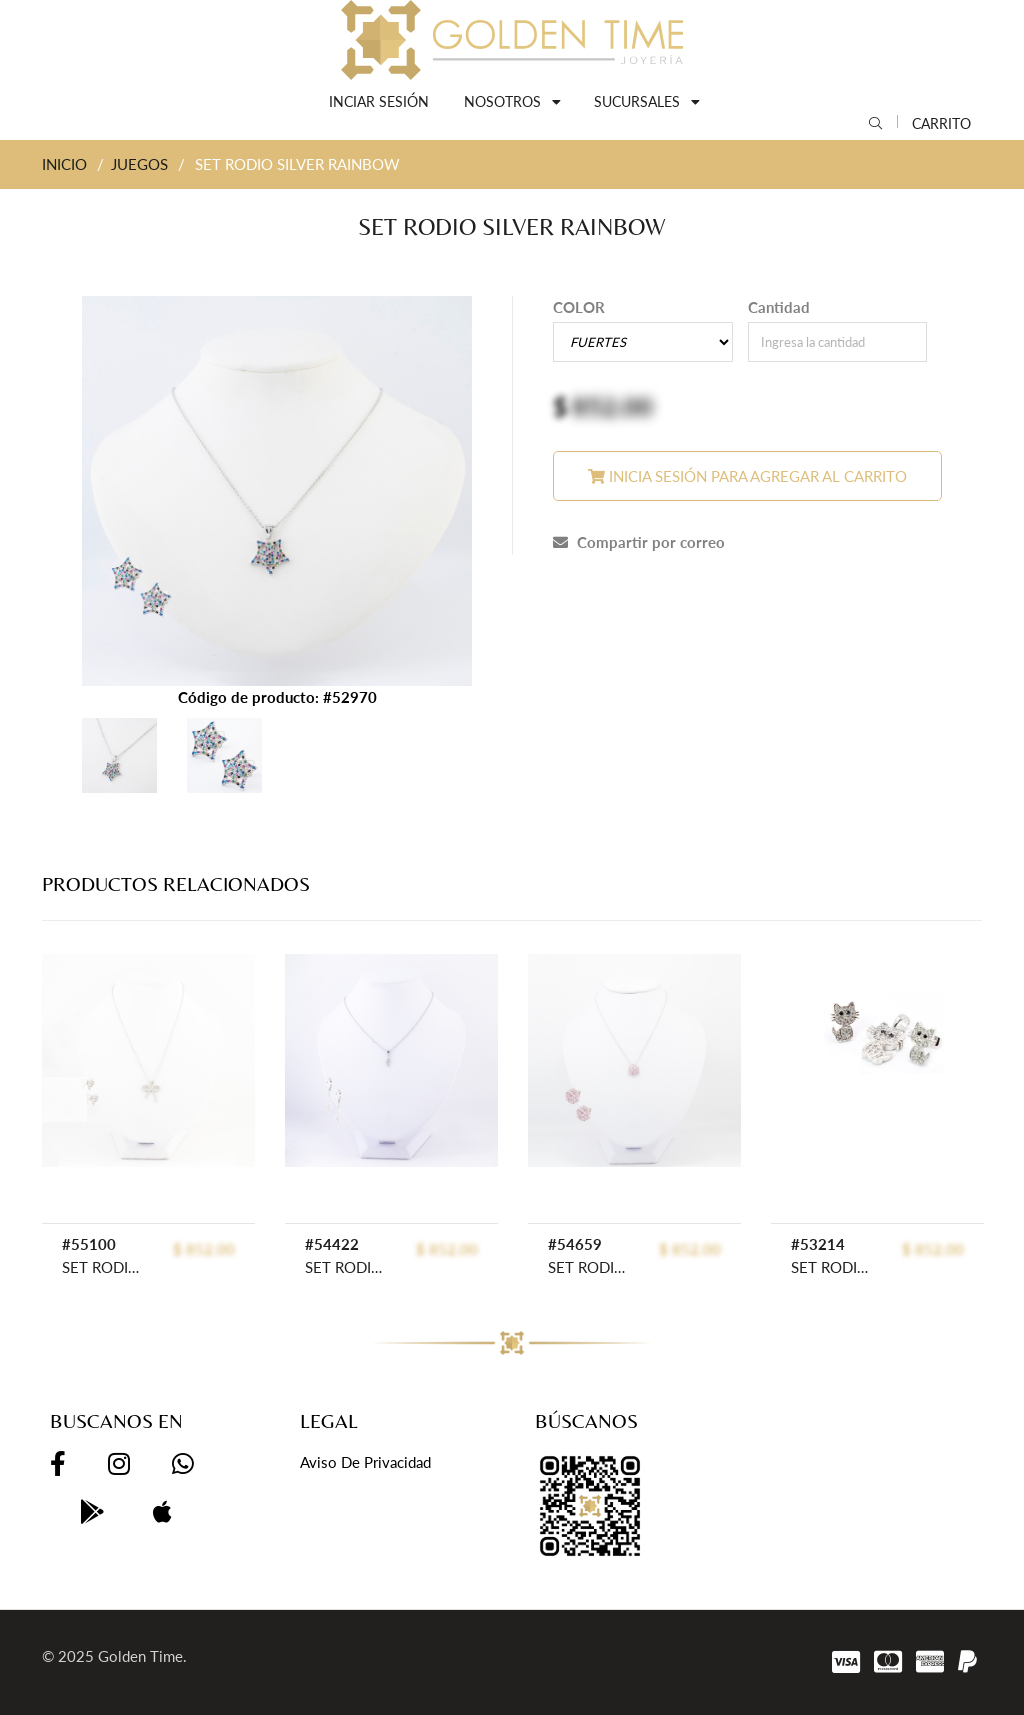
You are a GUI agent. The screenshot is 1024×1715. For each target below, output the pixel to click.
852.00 (612, 406)
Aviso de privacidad (365, 1462)
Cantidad (779, 307)
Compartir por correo (639, 542)
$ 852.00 (204, 1249)
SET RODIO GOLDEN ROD (106, 1267)
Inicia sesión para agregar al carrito (747, 476)
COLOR (579, 307)
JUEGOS (139, 164)
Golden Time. (142, 1656)
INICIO (64, 164)
